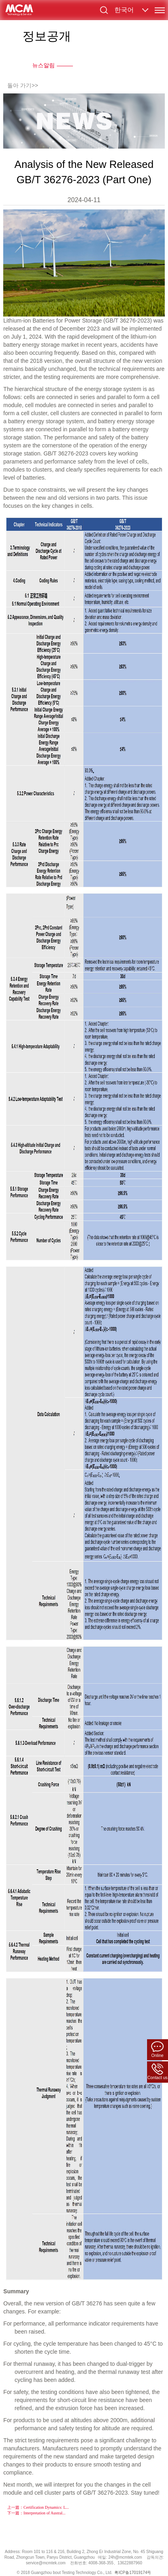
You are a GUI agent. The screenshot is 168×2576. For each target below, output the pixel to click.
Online (157, 2049)
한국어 (124, 9)
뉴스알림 (43, 65)
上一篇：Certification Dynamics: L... (37, 2507)
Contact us (157, 2071)
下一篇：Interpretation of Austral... (36, 2513)
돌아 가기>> (22, 85)
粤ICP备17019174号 (132, 2572)
